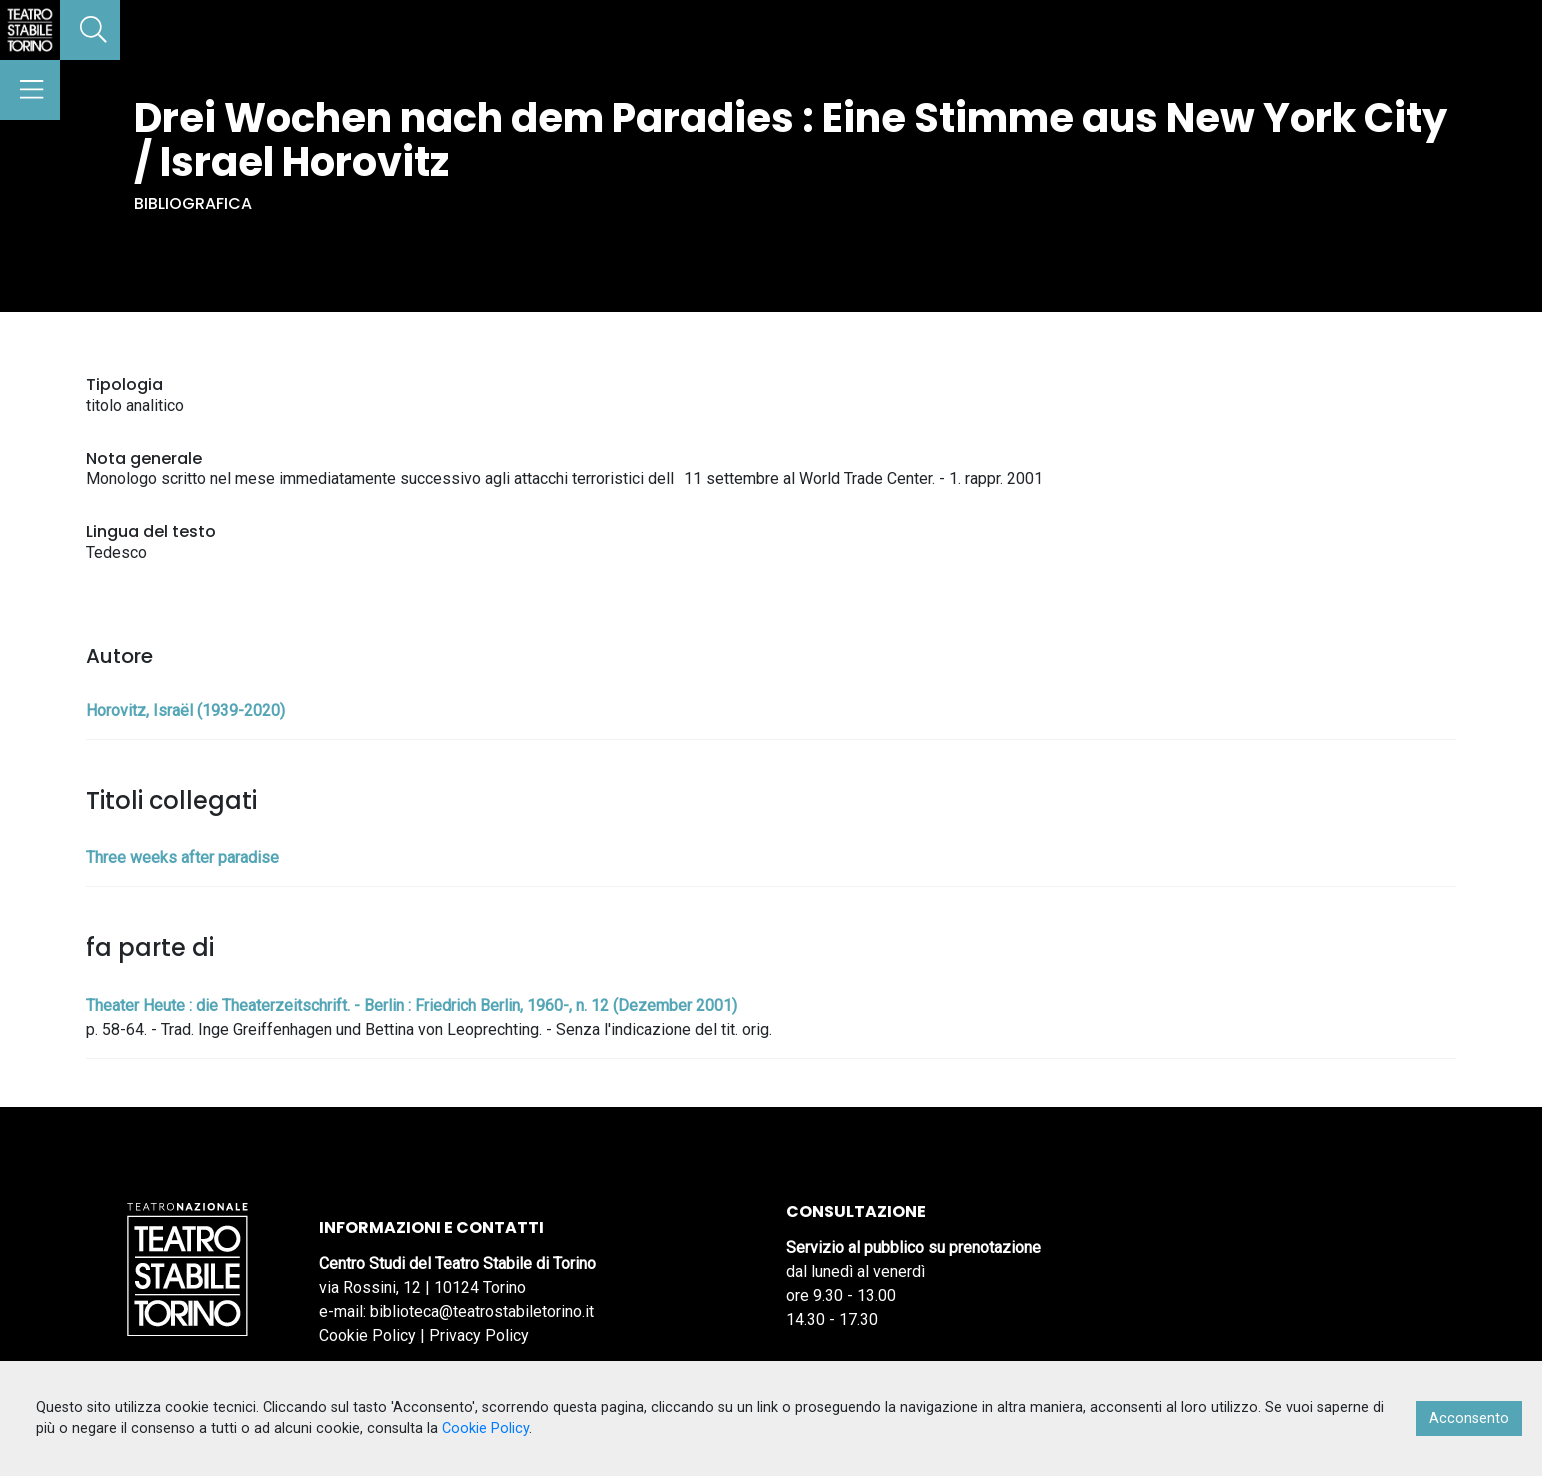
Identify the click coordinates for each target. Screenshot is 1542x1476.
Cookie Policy (367, 1335)
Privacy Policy (479, 1335)
